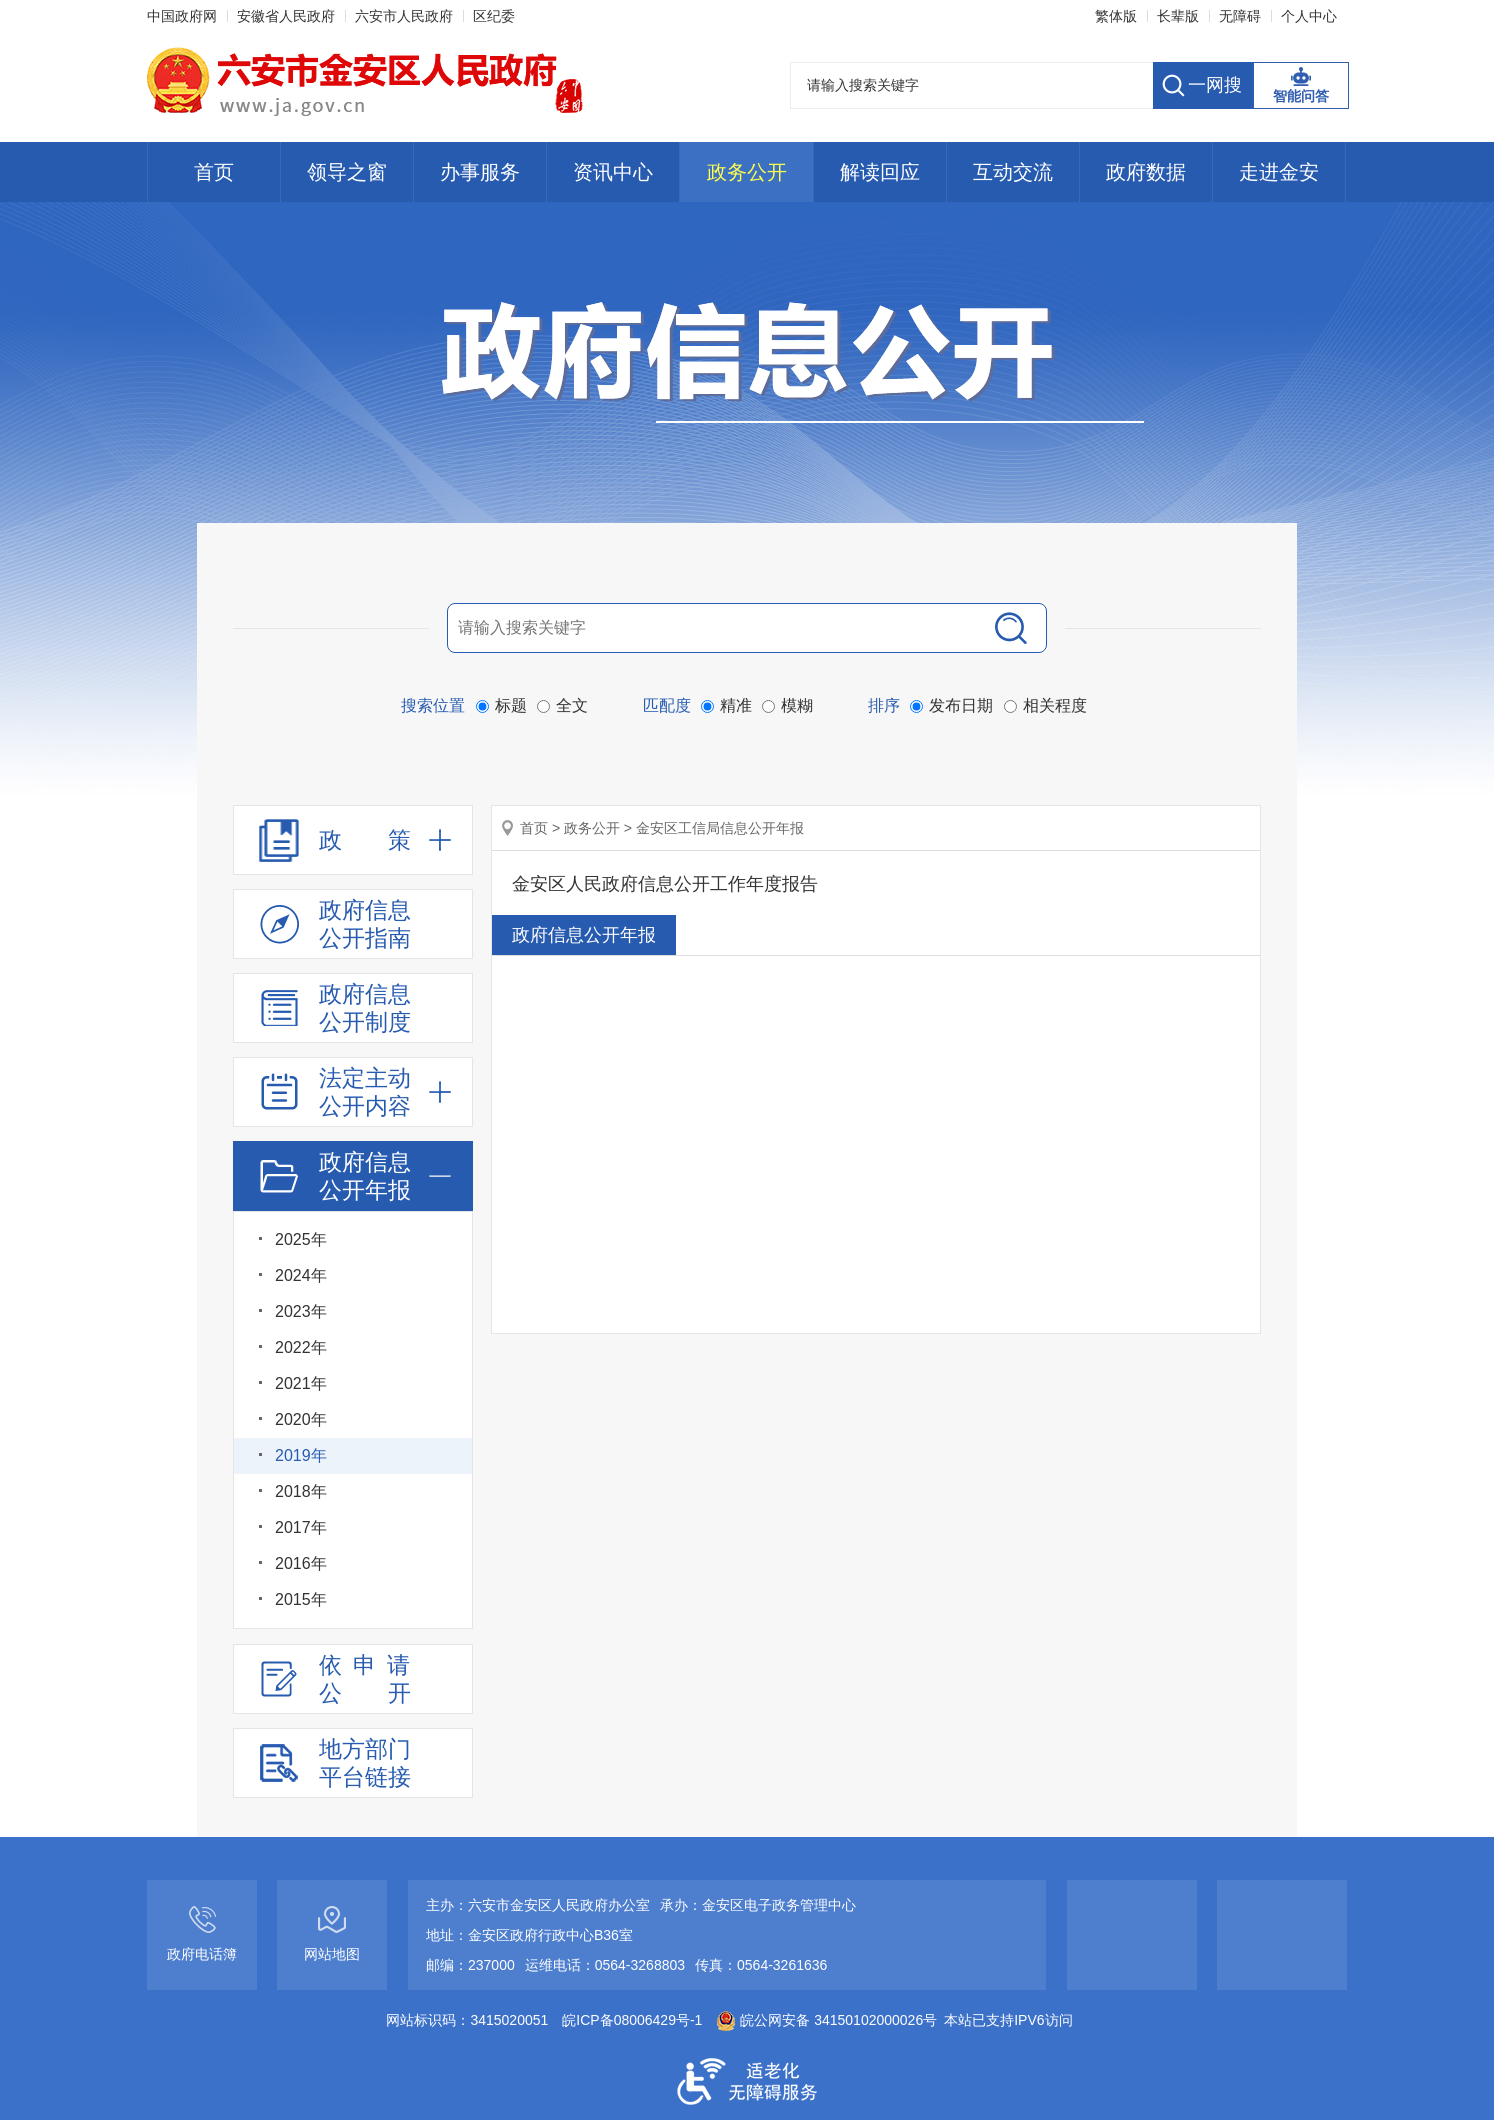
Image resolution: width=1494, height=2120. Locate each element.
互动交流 (1013, 172)
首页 (214, 172)
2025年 (301, 1239)
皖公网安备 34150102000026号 (826, 2020)
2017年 (301, 1527)
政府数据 (1146, 172)
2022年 (301, 1347)
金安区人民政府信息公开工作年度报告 (665, 884)
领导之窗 (347, 172)
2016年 (301, 1563)
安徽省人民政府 (286, 16)
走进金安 (1279, 172)
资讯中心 (613, 172)
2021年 (301, 1383)
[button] (1178, 16)
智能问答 (1301, 96)
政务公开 (747, 172)
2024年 (301, 1275)
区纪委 (494, 16)
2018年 (301, 1491)
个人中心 (1309, 16)
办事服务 (480, 172)
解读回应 (880, 172)
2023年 (301, 1311)
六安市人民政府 (404, 16)
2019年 (301, 1455)
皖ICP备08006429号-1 (632, 2020)
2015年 (301, 1599)
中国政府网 (182, 16)
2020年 (301, 1419)
